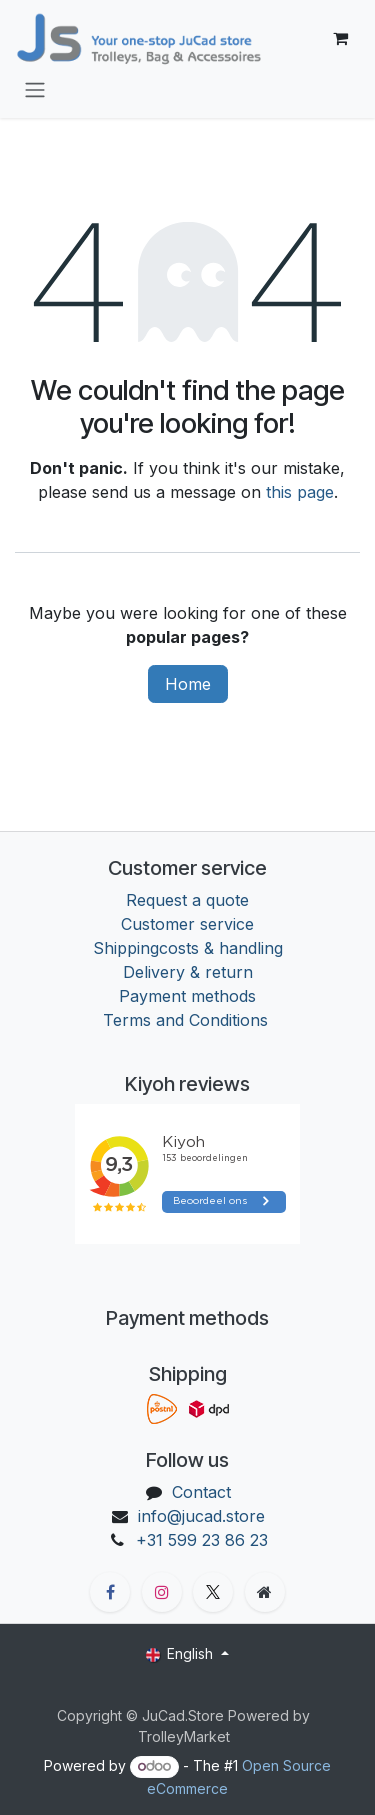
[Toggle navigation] (35, 89)
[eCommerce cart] (340, 38)
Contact (201, 1492)
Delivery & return (188, 972)
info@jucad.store (201, 1516)
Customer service (187, 924)
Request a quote (187, 900)
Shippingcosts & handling (188, 948)
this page (300, 492)
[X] (213, 1592)
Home (188, 684)
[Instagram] (162, 1592)
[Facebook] (110, 1592)
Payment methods (187, 996)
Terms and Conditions (188, 1020)
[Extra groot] (265, 1592)
